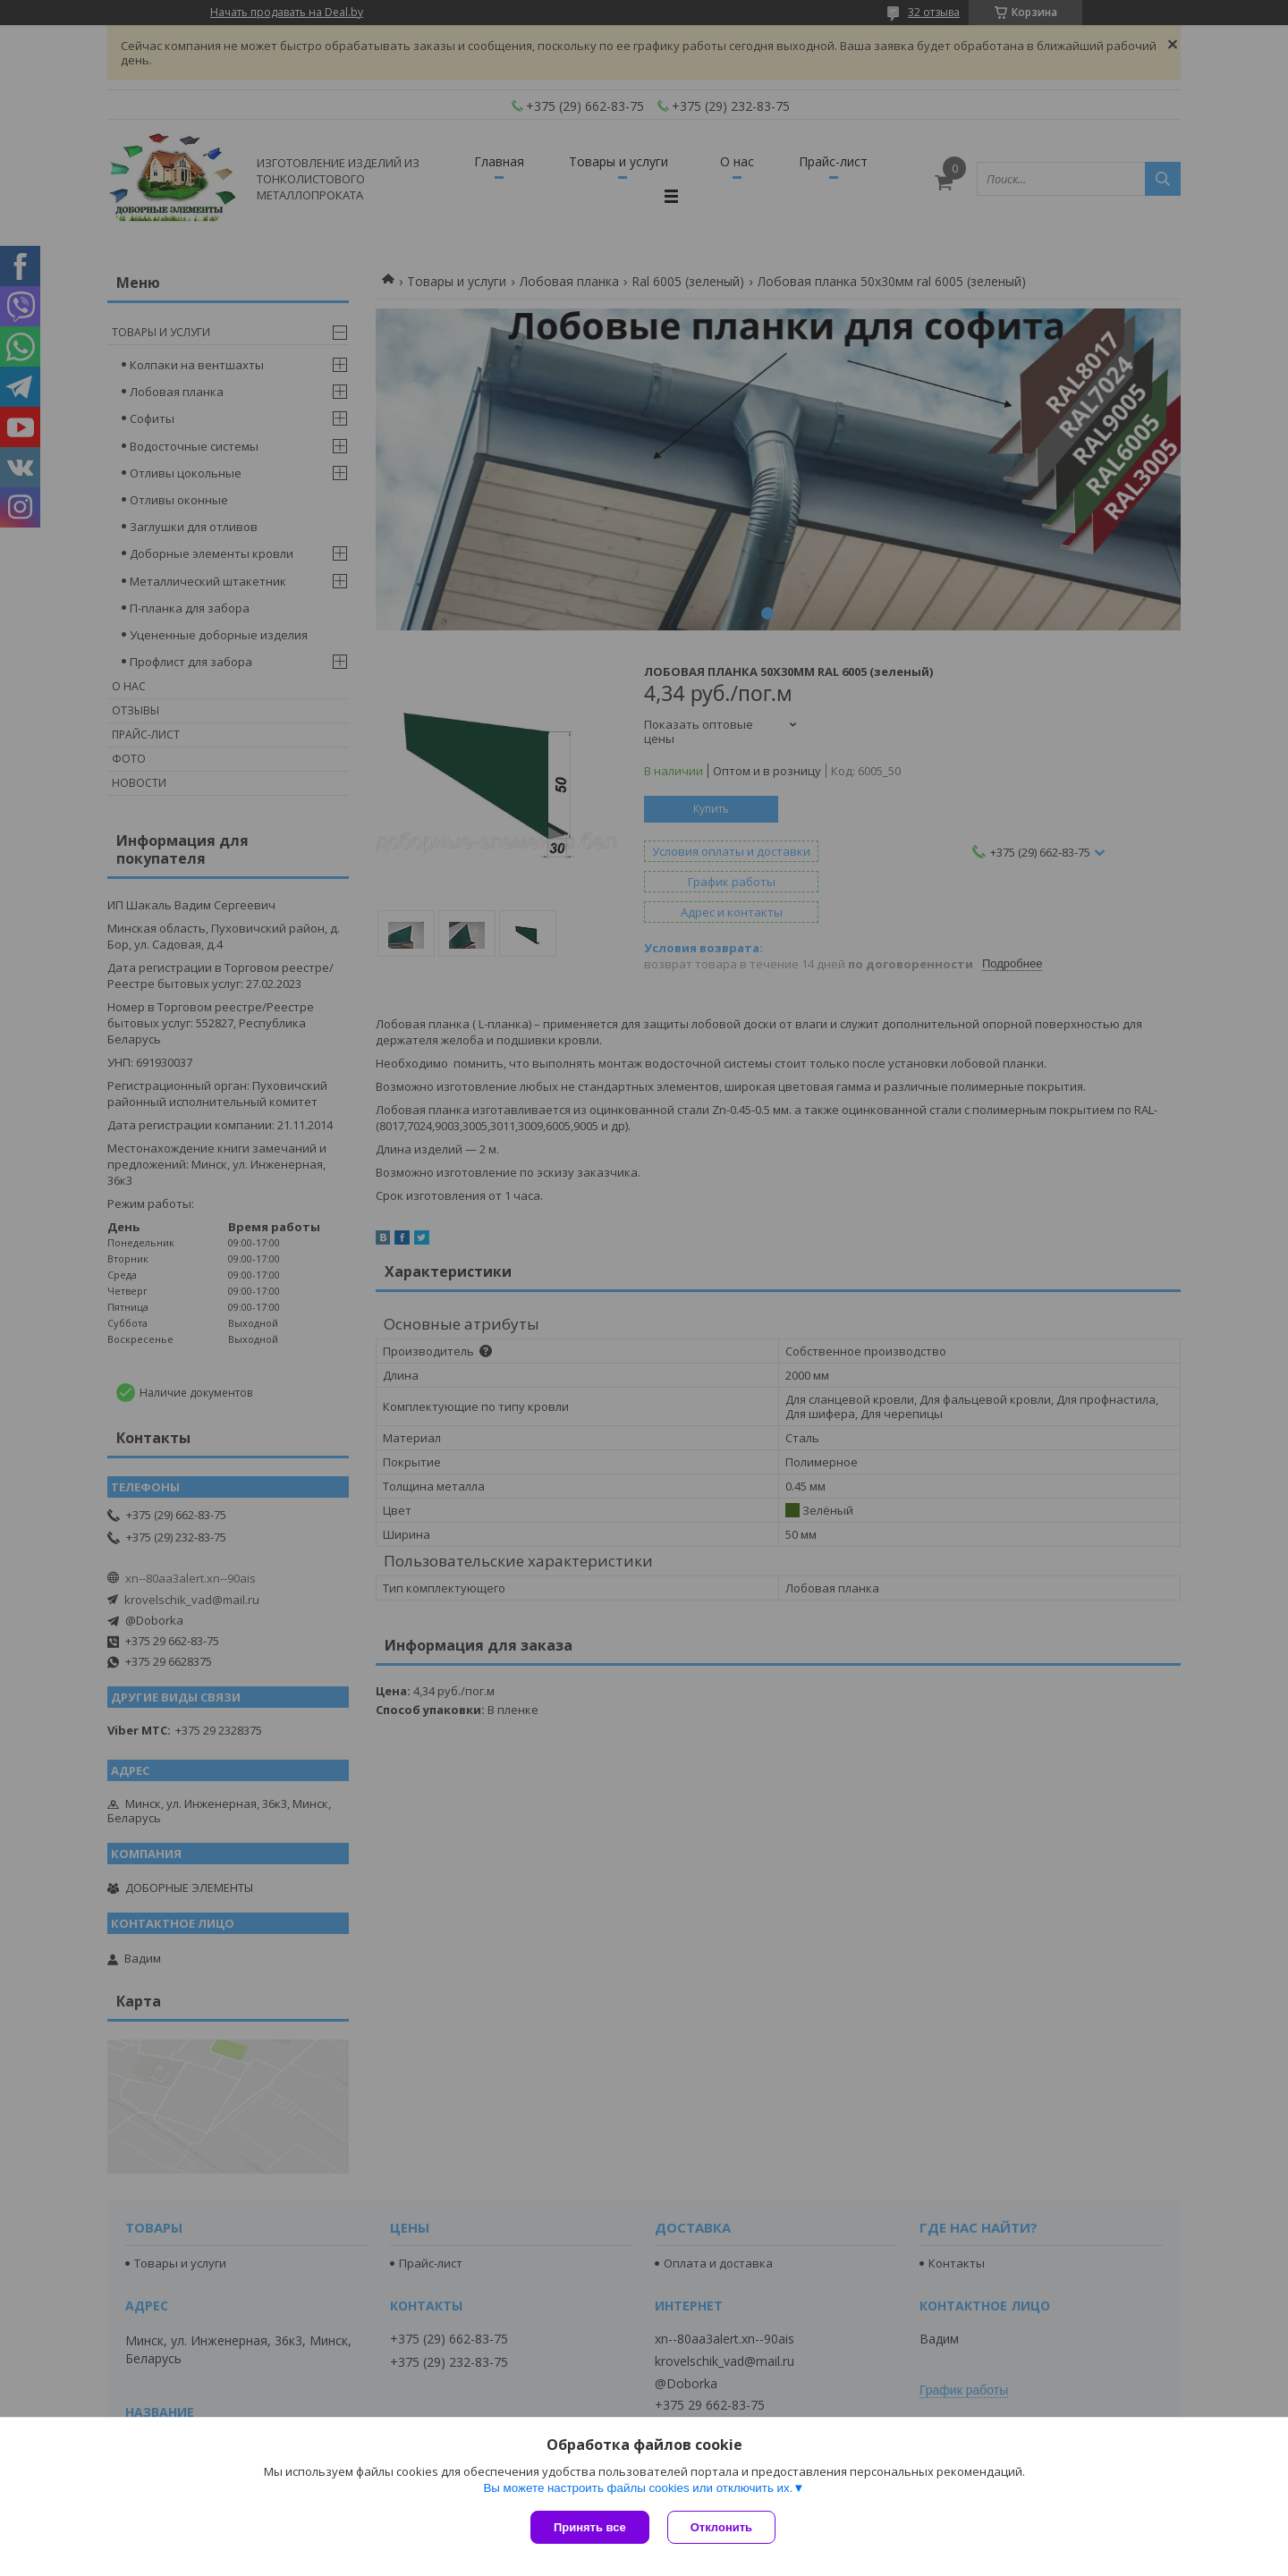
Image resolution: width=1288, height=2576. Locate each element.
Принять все (590, 2527)
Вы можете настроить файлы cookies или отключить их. (637, 2488)
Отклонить (721, 2527)
